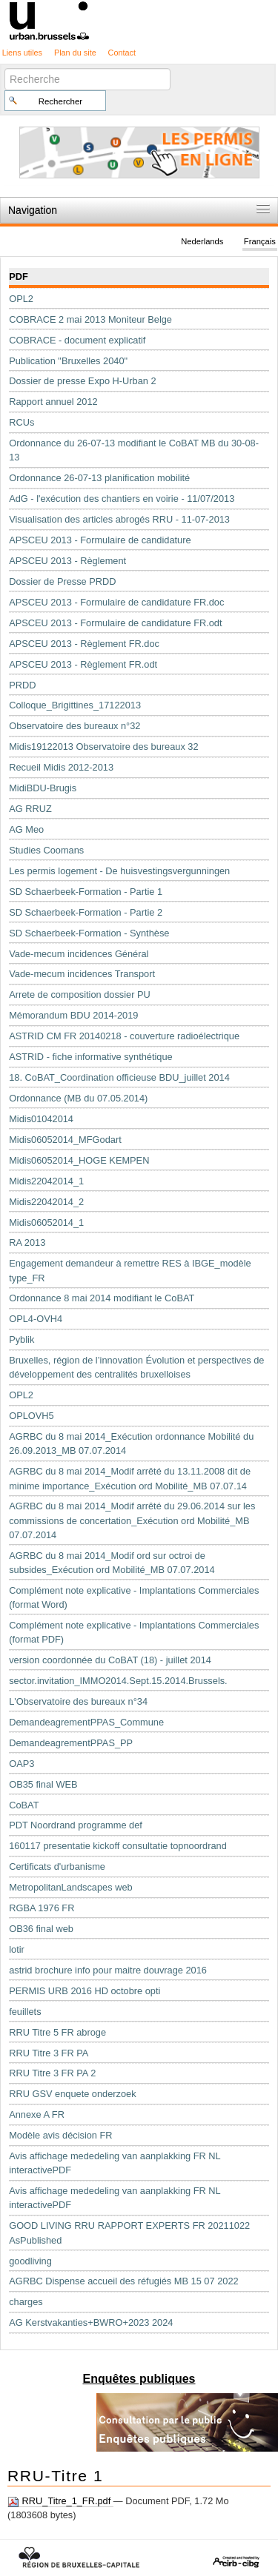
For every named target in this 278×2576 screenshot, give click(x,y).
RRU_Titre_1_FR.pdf (60, 2501)
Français (260, 241)
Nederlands (202, 241)
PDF (18, 276)
